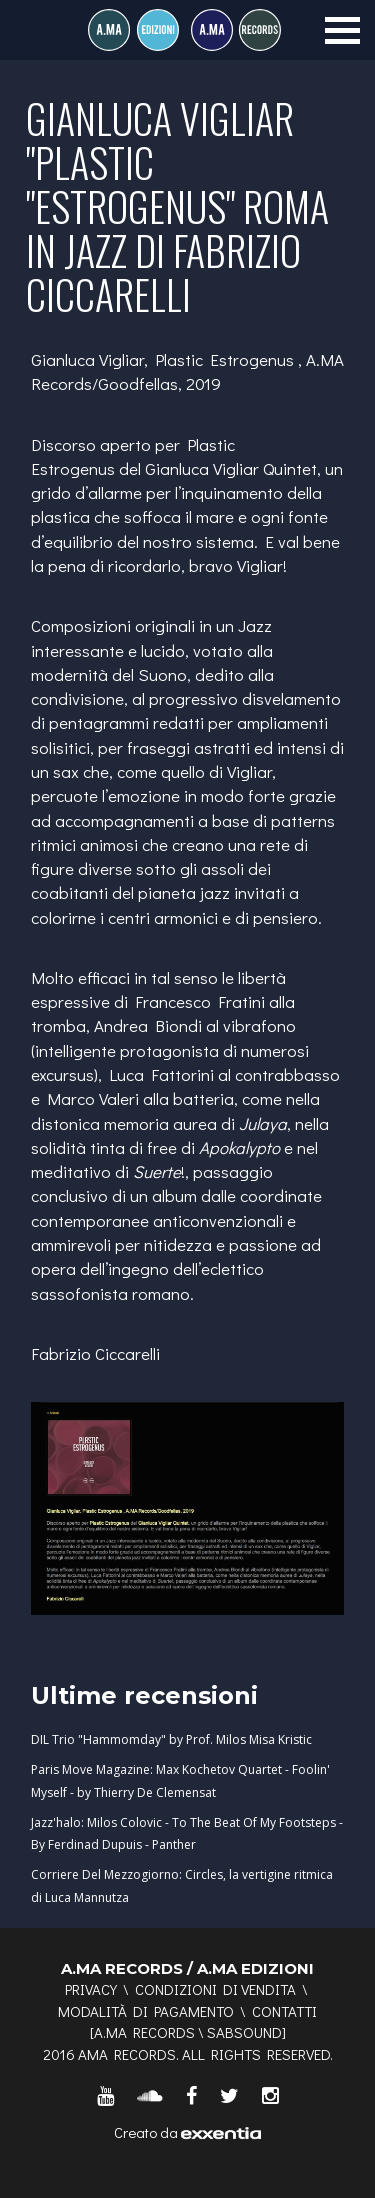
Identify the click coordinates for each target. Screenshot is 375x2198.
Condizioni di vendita (215, 1989)
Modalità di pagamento (146, 2011)
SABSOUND (244, 2032)
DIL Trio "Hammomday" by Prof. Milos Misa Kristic (171, 1739)
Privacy (91, 1989)
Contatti (284, 2011)
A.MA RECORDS (144, 2032)
